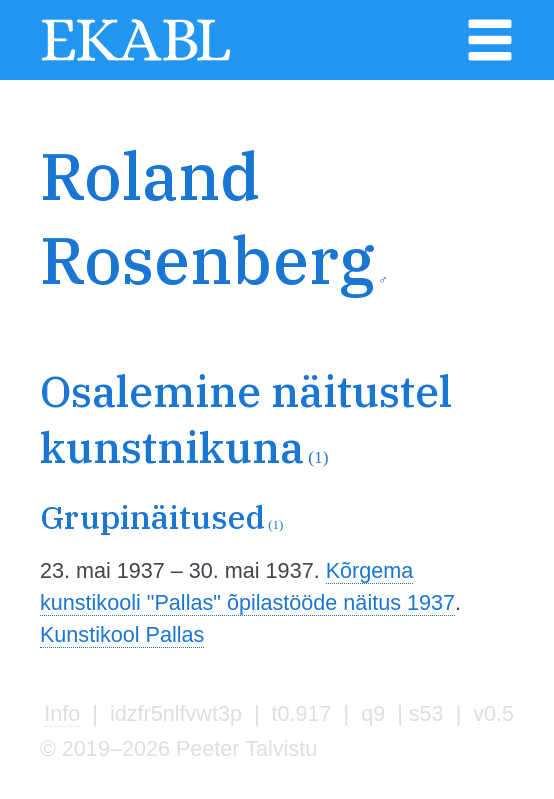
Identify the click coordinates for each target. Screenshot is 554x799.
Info (62, 713)
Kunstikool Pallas (122, 634)
